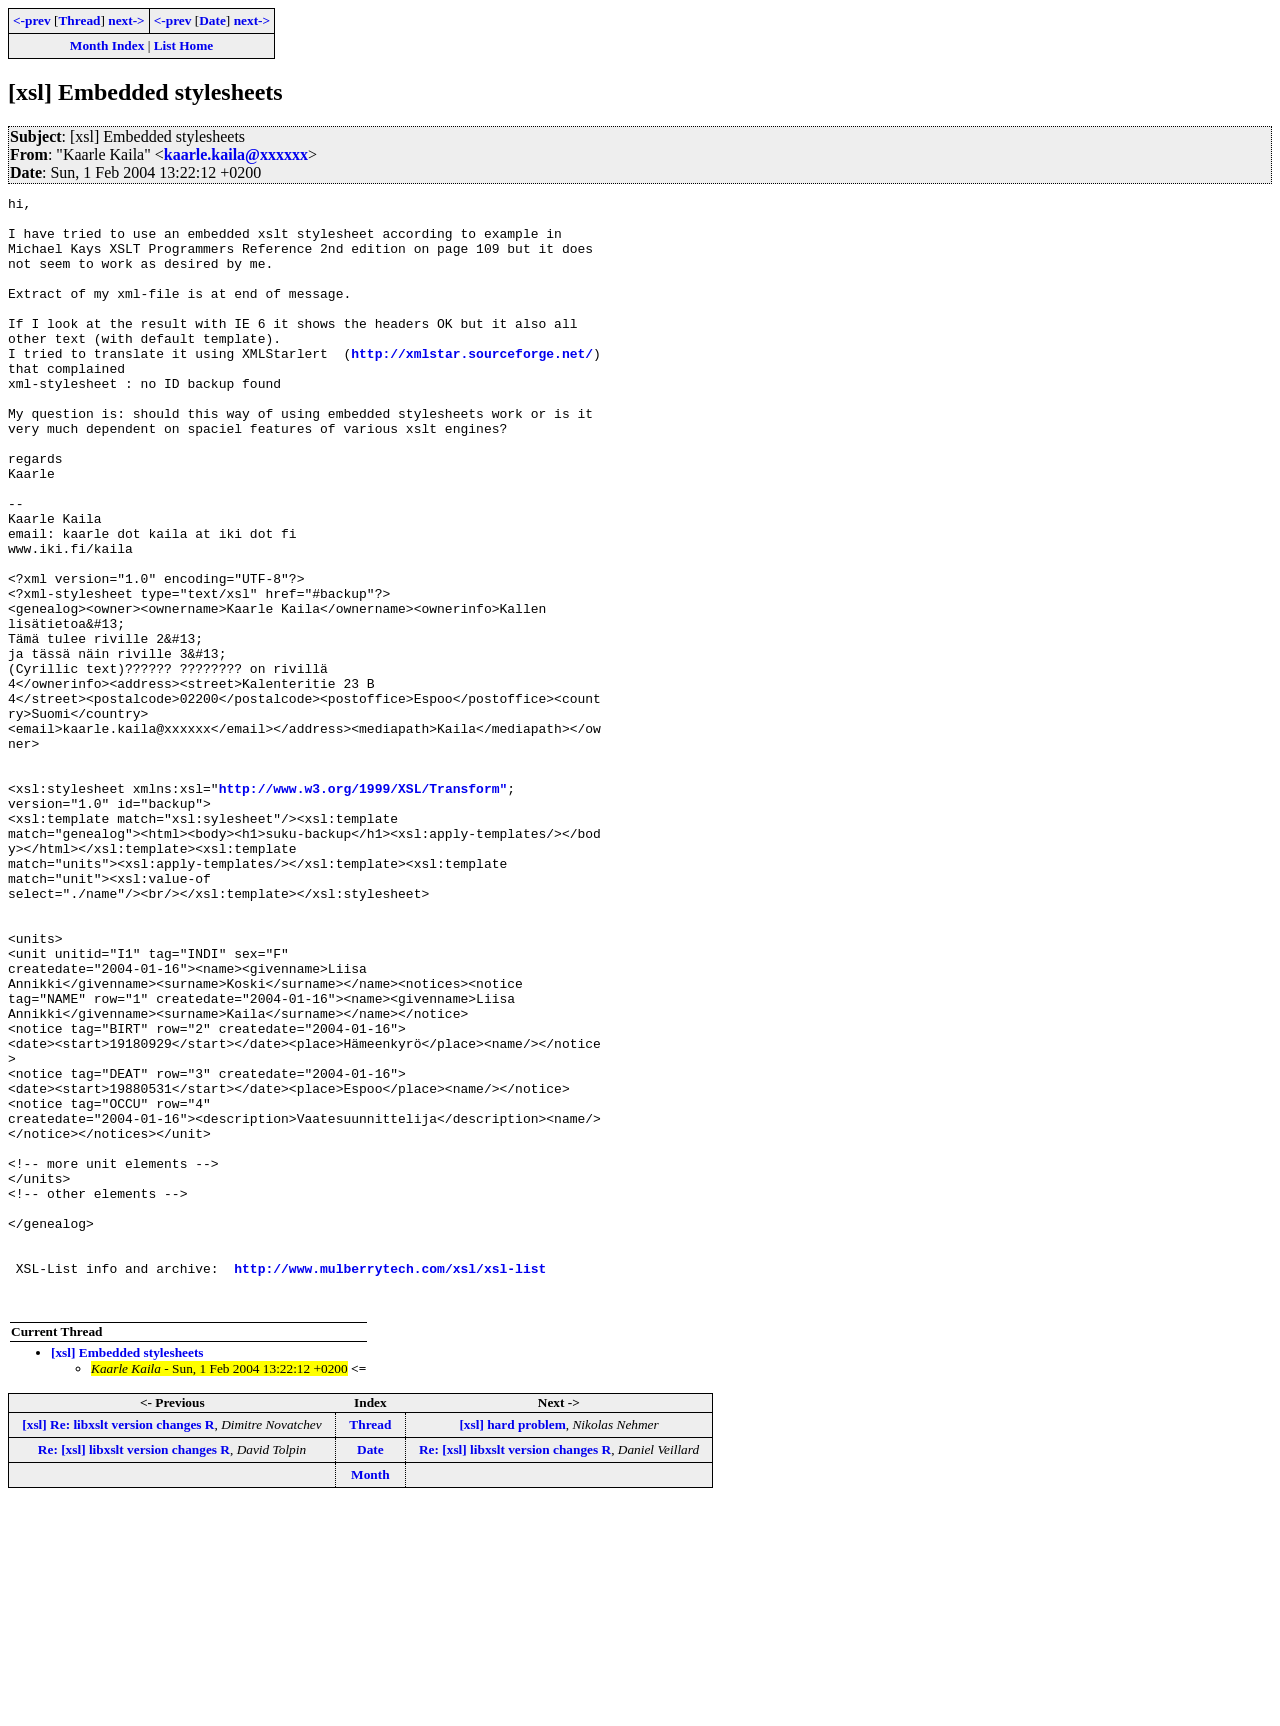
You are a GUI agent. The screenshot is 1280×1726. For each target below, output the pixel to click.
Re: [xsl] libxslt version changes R (134, 1671)
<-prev (32, 20)
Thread (79, 20)
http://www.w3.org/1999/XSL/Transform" (363, 908)
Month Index (107, 45)
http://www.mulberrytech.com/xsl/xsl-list (390, 1484)
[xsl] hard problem (512, 1646)
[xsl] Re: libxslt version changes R (118, 1646)
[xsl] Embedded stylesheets (127, 1574)
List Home (184, 45)
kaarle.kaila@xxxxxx (236, 154)
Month (370, 1696)
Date (212, 20)
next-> (126, 20)
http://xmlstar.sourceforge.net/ (472, 386)
